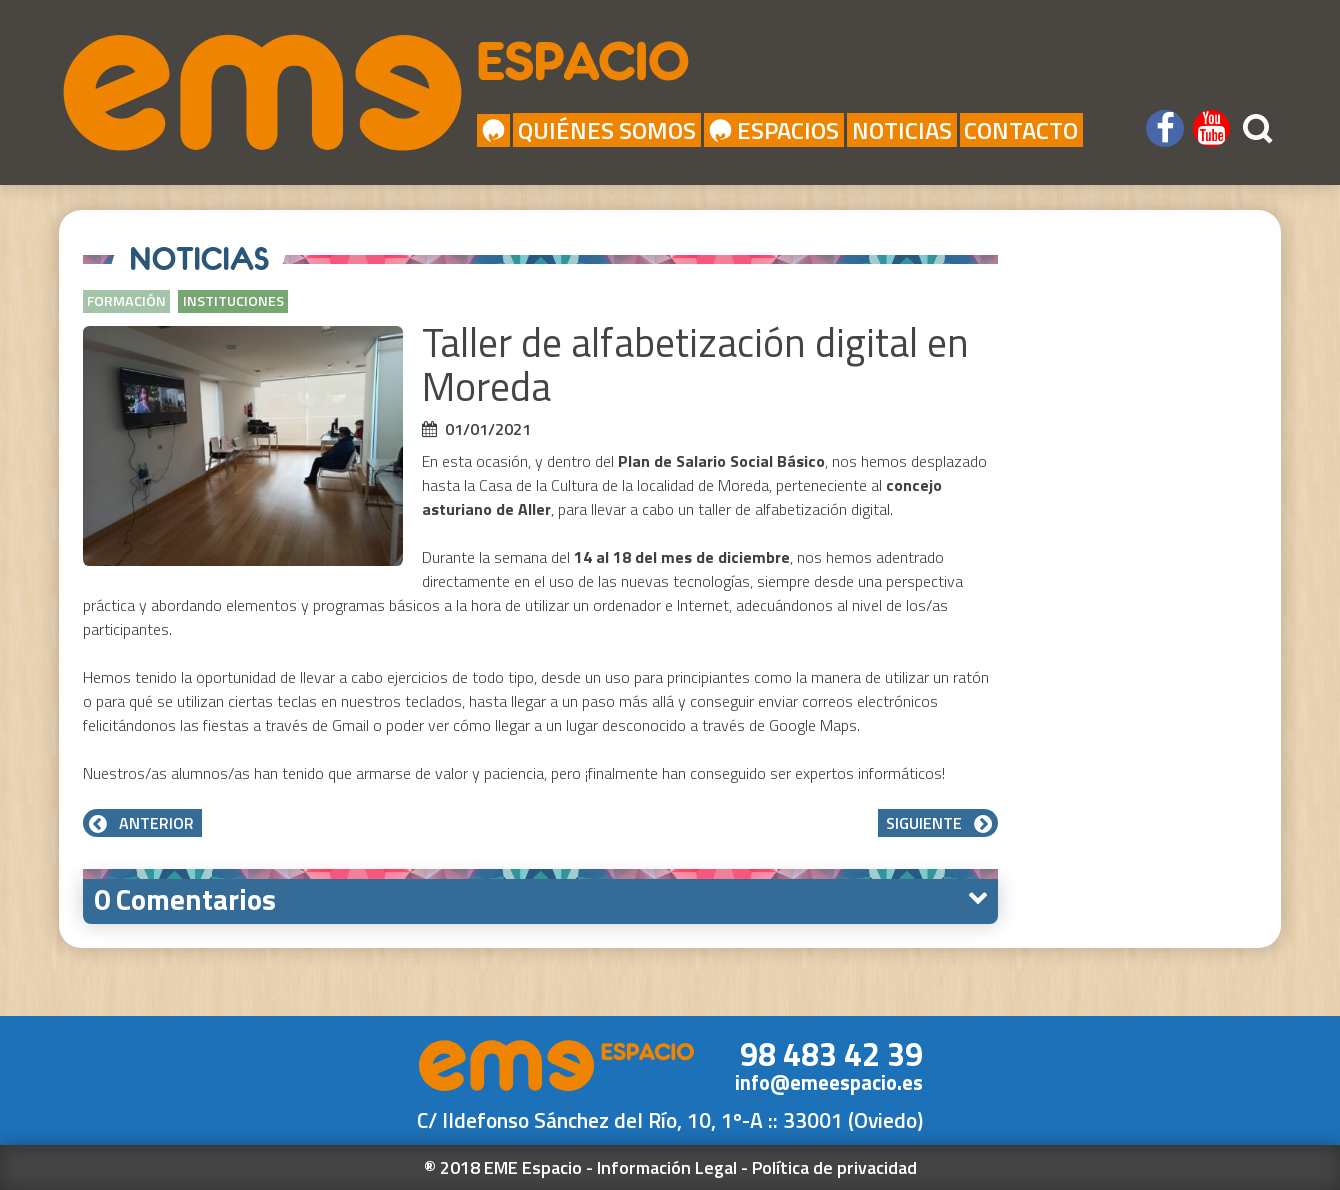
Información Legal (667, 1167)
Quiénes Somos (607, 130)
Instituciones (233, 301)
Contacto (1021, 130)
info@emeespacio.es (829, 1082)
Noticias (902, 130)
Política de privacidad (834, 1167)
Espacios (773, 130)
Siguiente (938, 823)
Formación (126, 301)
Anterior (142, 823)
